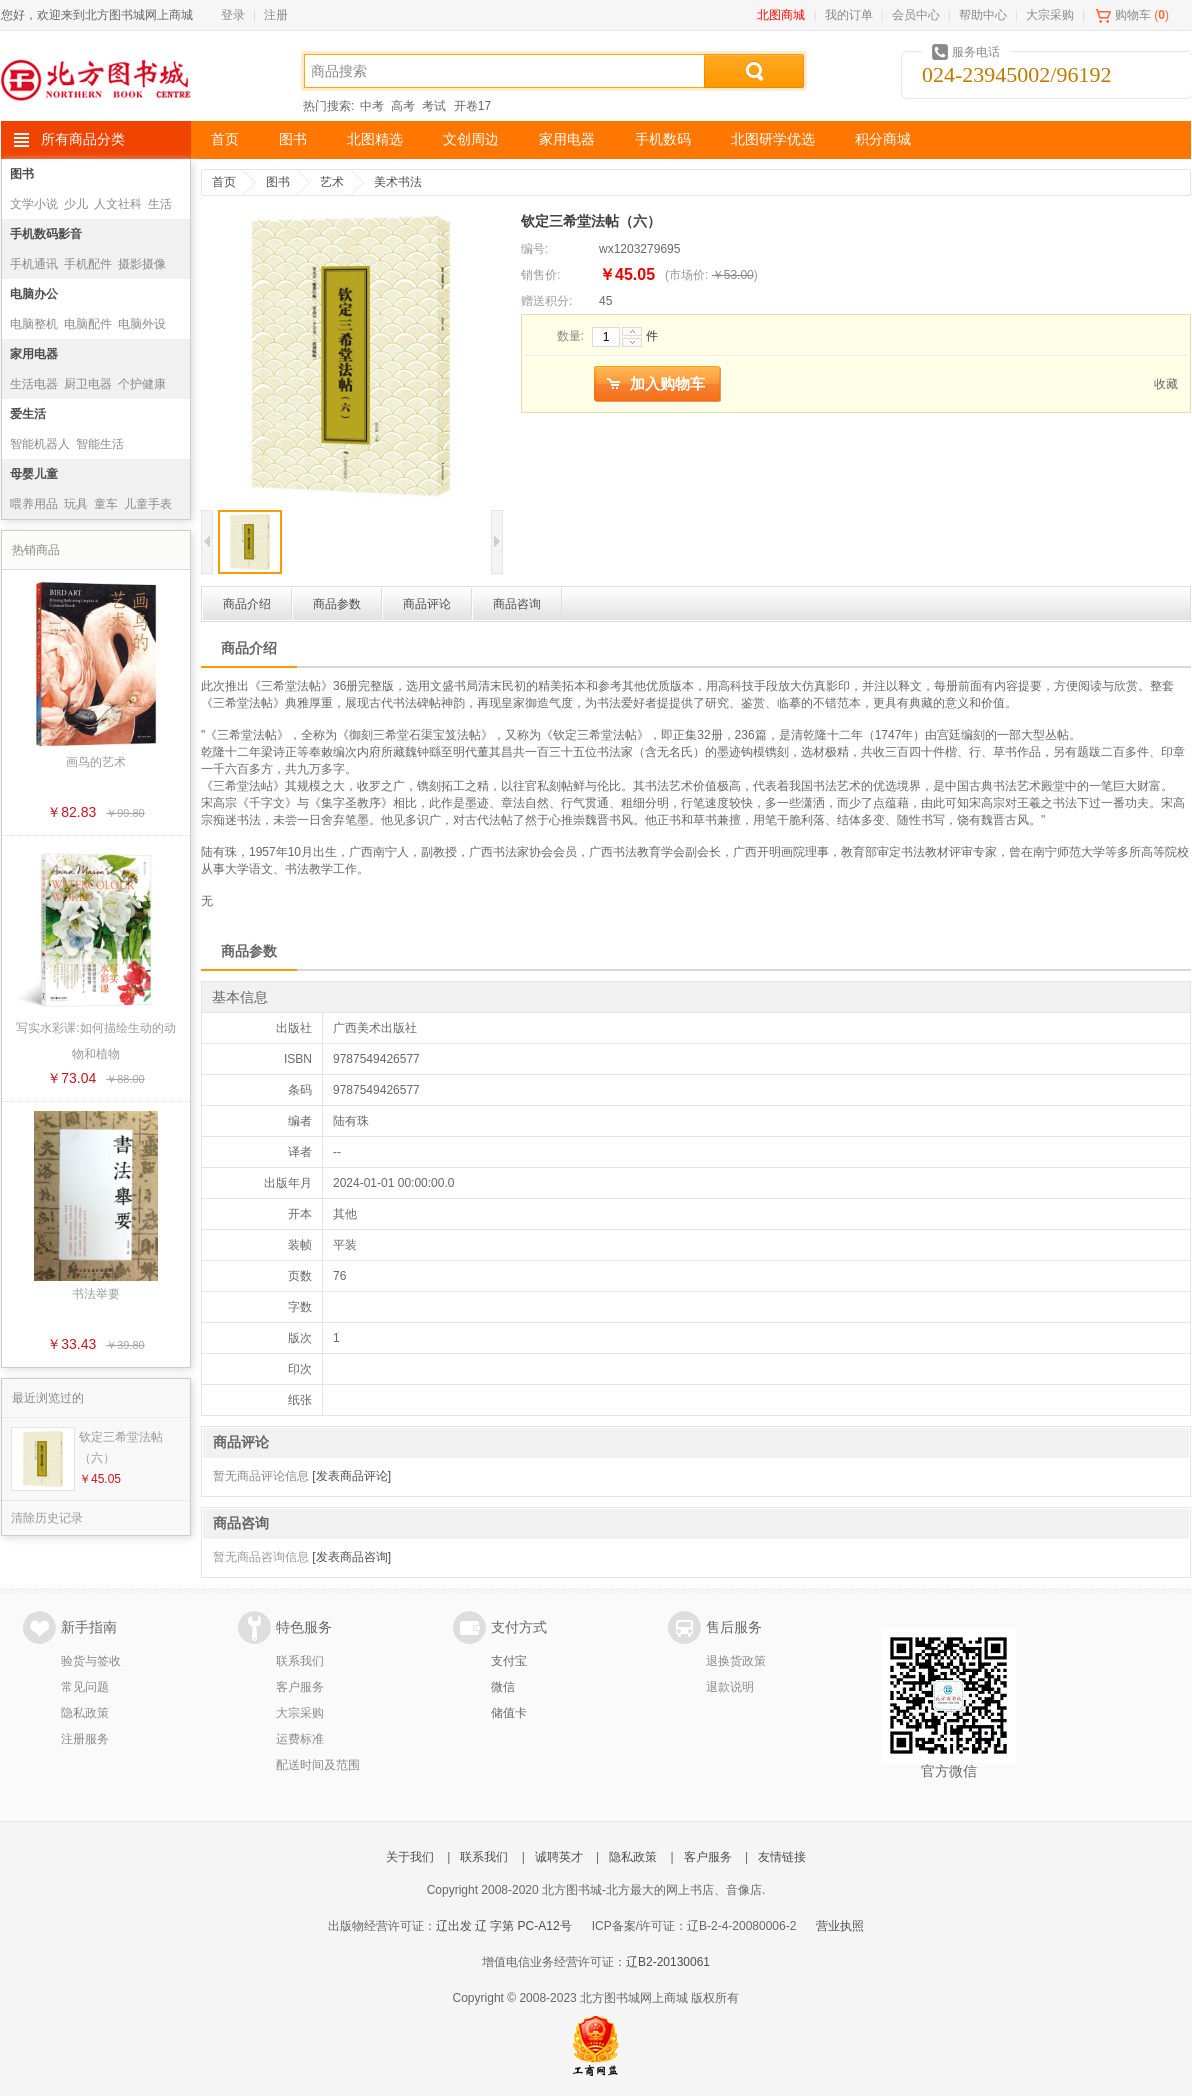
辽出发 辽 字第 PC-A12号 (504, 1926)
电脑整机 (34, 324)
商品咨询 (517, 604)
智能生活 (100, 444)
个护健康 (142, 384)
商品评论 (427, 604)
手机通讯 (34, 264)
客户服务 (300, 1687)
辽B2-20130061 (668, 1962)
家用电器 (567, 139)
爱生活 (28, 414)
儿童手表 (148, 504)
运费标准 (300, 1739)
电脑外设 (142, 324)
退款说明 (730, 1687)
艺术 (332, 182)
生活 (160, 204)
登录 (233, 15)
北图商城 (781, 15)
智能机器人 (40, 444)
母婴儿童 (34, 474)
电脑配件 (88, 324)
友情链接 (782, 1857)
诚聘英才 (559, 1857)
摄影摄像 (142, 264)
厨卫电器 (88, 384)
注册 (276, 15)
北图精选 (375, 139)
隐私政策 (85, 1713)
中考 (372, 106)
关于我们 (410, 1857)
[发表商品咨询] (351, 1557)
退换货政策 (736, 1661)
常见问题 (85, 1687)
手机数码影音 (46, 234)
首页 (225, 139)
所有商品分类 (83, 139)
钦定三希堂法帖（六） (121, 1447)
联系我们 (300, 1661)
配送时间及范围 (318, 1765)
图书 (293, 139)
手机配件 (88, 264)
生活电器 (34, 384)
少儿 (76, 204)
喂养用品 (34, 504)
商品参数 (337, 604)
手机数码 (663, 139)
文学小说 (34, 204)
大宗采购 (1050, 15)
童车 (106, 504)
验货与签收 (91, 1661)
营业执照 (840, 1926)
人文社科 (118, 204)
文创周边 (471, 139)
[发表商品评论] (351, 1476)
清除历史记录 (47, 1518)
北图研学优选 (773, 139)
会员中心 (916, 15)
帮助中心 (983, 15)
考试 (434, 106)
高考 (403, 106)
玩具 (76, 504)
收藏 (1166, 384)
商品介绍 (247, 604)
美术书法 (398, 182)
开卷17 (472, 106)
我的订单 (849, 15)
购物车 (1133, 15)
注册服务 (85, 1739)
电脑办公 (34, 294)
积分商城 (883, 139)
